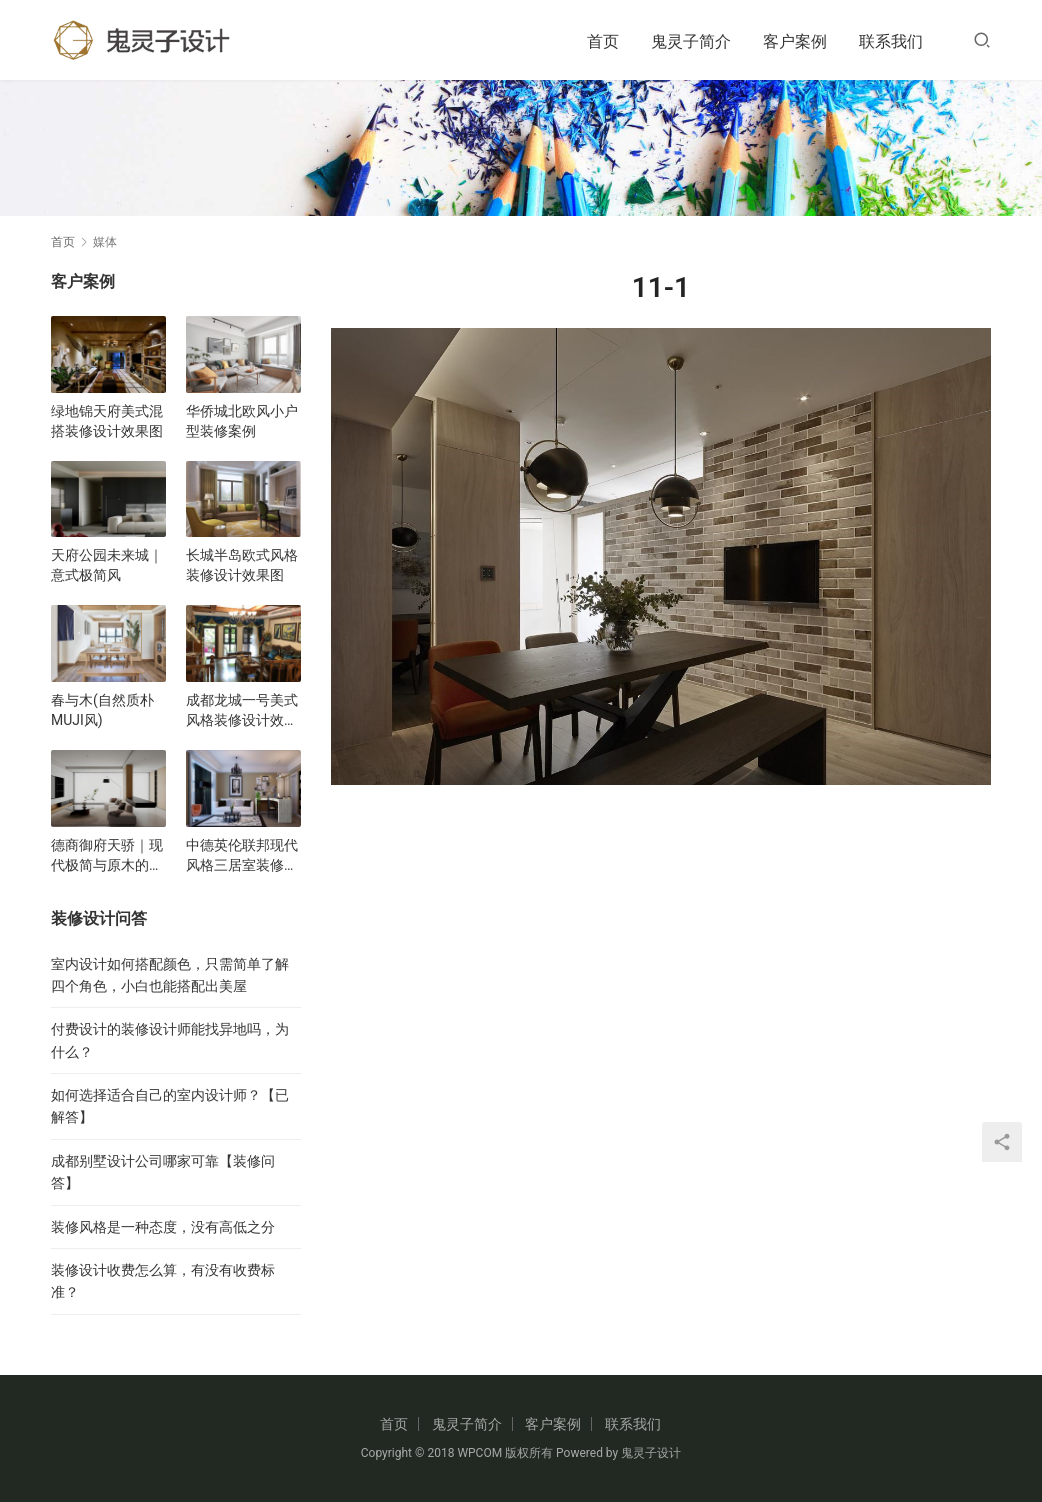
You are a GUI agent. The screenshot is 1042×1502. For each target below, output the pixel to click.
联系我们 (891, 41)
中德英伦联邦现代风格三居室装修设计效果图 (242, 856)
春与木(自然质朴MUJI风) (102, 710)
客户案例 (795, 41)
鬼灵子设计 (651, 1453)
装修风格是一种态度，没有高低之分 (163, 1227)
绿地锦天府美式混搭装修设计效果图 (107, 421)
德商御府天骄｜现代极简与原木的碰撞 (107, 856)
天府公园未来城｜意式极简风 (107, 565)
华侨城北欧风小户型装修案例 (242, 421)
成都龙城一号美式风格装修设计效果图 (242, 711)
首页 (603, 41)
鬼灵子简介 (691, 41)
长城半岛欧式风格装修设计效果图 (242, 565)
